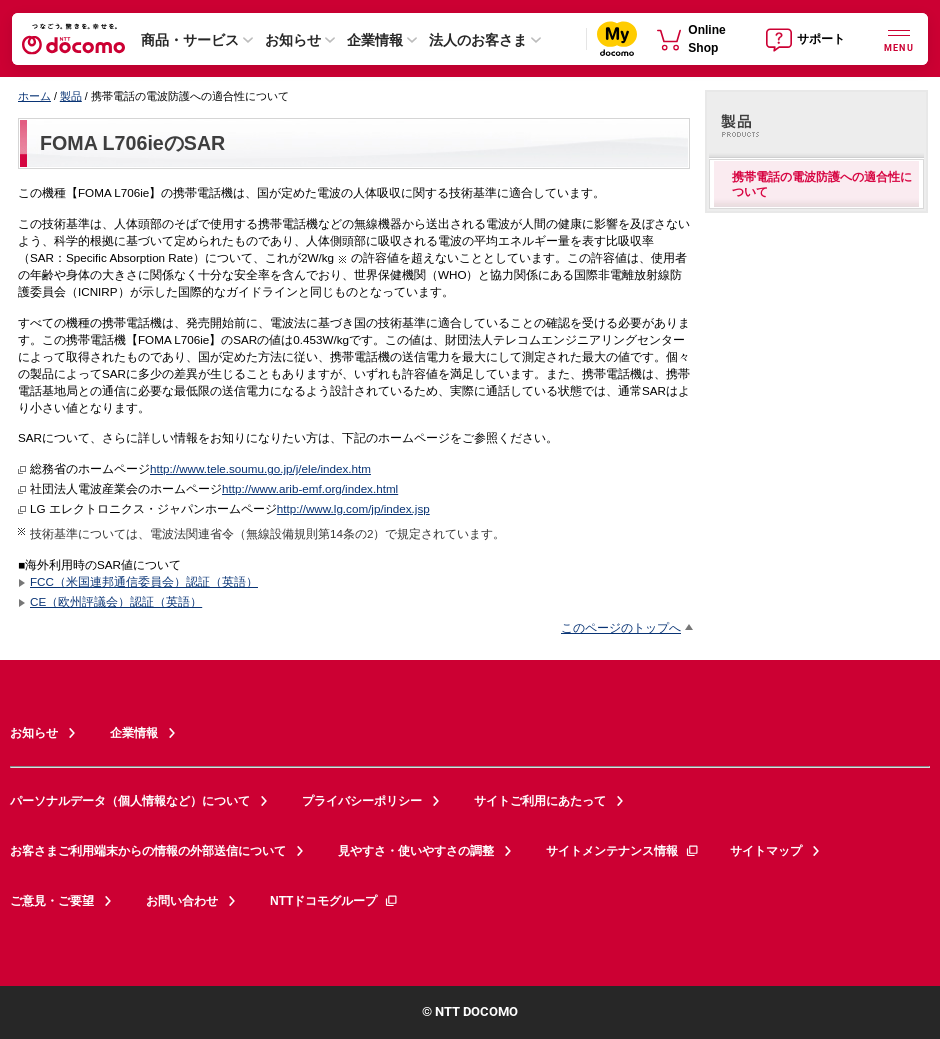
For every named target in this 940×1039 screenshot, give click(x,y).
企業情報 (375, 40)
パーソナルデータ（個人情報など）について (130, 801)
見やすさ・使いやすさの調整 (416, 851)
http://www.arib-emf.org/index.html (310, 488)
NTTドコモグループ (334, 901)
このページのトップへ (621, 627)
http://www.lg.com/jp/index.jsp (353, 508)
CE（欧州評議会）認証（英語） (116, 601)
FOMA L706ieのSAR (132, 143)
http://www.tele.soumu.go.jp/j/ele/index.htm (260, 468)
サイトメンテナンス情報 (623, 851)
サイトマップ (766, 851)
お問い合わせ (182, 901)
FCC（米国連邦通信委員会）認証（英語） (144, 581)
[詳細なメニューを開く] (899, 38)
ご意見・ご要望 (52, 901)
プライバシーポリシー (362, 801)
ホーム (34, 96)
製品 (71, 96)
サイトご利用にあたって (540, 801)
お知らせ (293, 40)
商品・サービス (190, 40)
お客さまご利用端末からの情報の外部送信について (148, 851)
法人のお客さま (478, 40)
